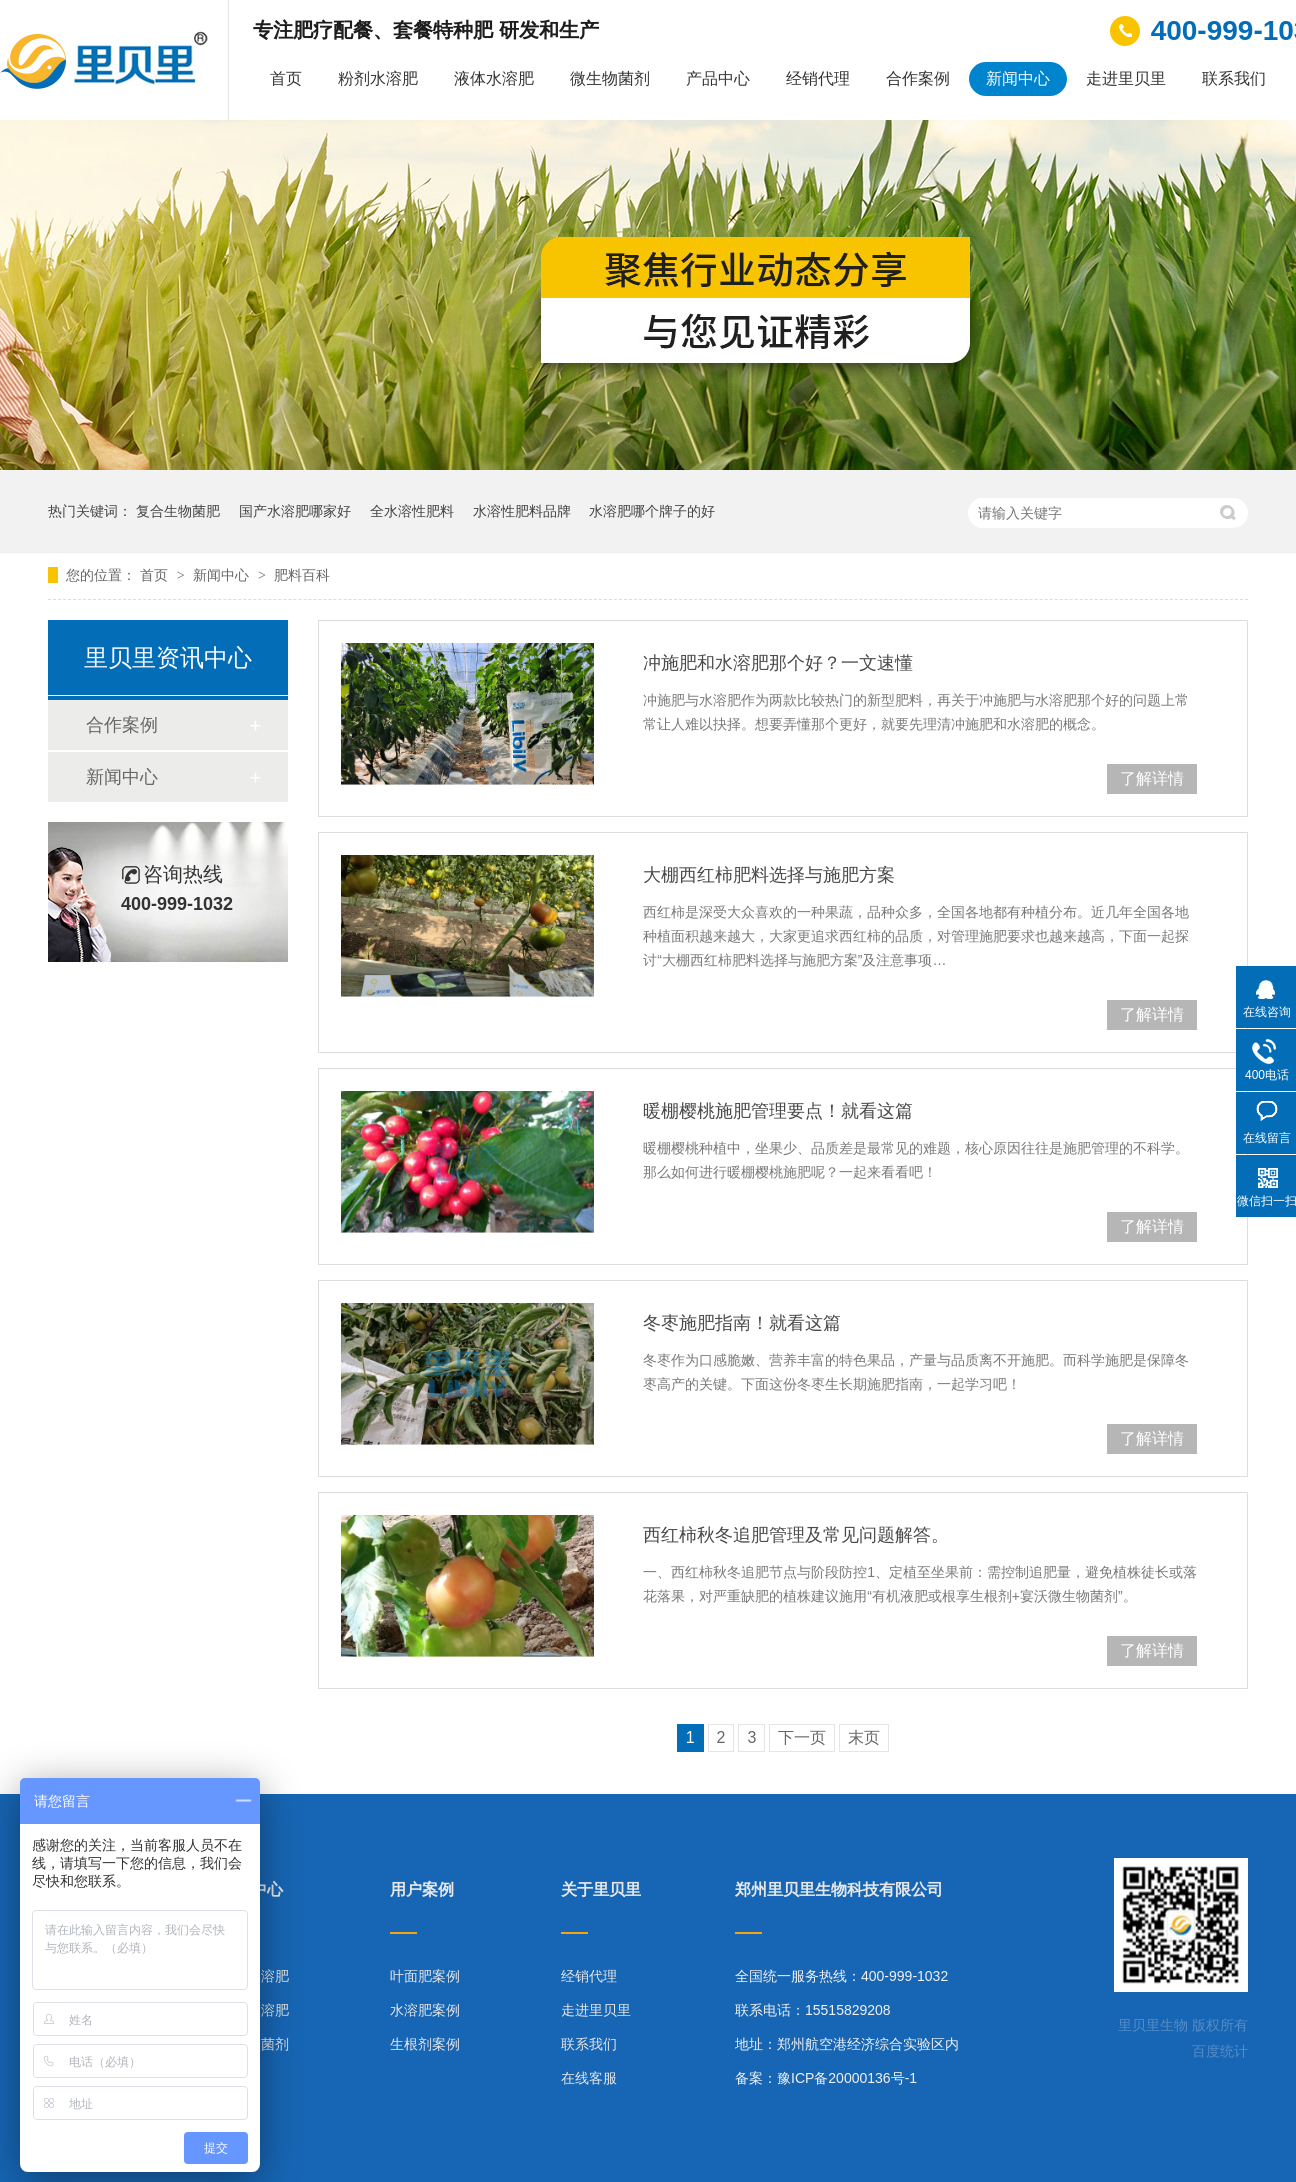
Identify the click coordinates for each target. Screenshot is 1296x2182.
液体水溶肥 (494, 78)
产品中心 (718, 78)
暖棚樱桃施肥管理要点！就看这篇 (778, 1111)
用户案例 (422, 1890)
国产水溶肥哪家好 (295, 511)
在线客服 (589, 2078)
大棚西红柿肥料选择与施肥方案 (769, 875)
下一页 (802, 1737)
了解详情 (1152, 778)
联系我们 (1234, 78)
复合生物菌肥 (178, 511)
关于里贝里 (601, 1890)
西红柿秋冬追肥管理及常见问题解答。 (796, 1535)
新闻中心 (1018, 78)
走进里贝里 (1126, 78)
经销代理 (818, 78)
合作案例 (918, 78)
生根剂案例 (425, 2044)
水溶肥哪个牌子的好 (652, 511)
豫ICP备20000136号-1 (847, 2078)
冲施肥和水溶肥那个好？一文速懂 (778, 663)
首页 (286, 78)
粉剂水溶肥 (378, 78)
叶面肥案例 (425, 1976)
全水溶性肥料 (412, 511)
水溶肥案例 (425, 2010)
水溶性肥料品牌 (522, 511)
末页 (864, 1737)
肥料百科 (302, 575)
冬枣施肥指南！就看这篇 (742, 1323)
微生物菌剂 (610, 78)
